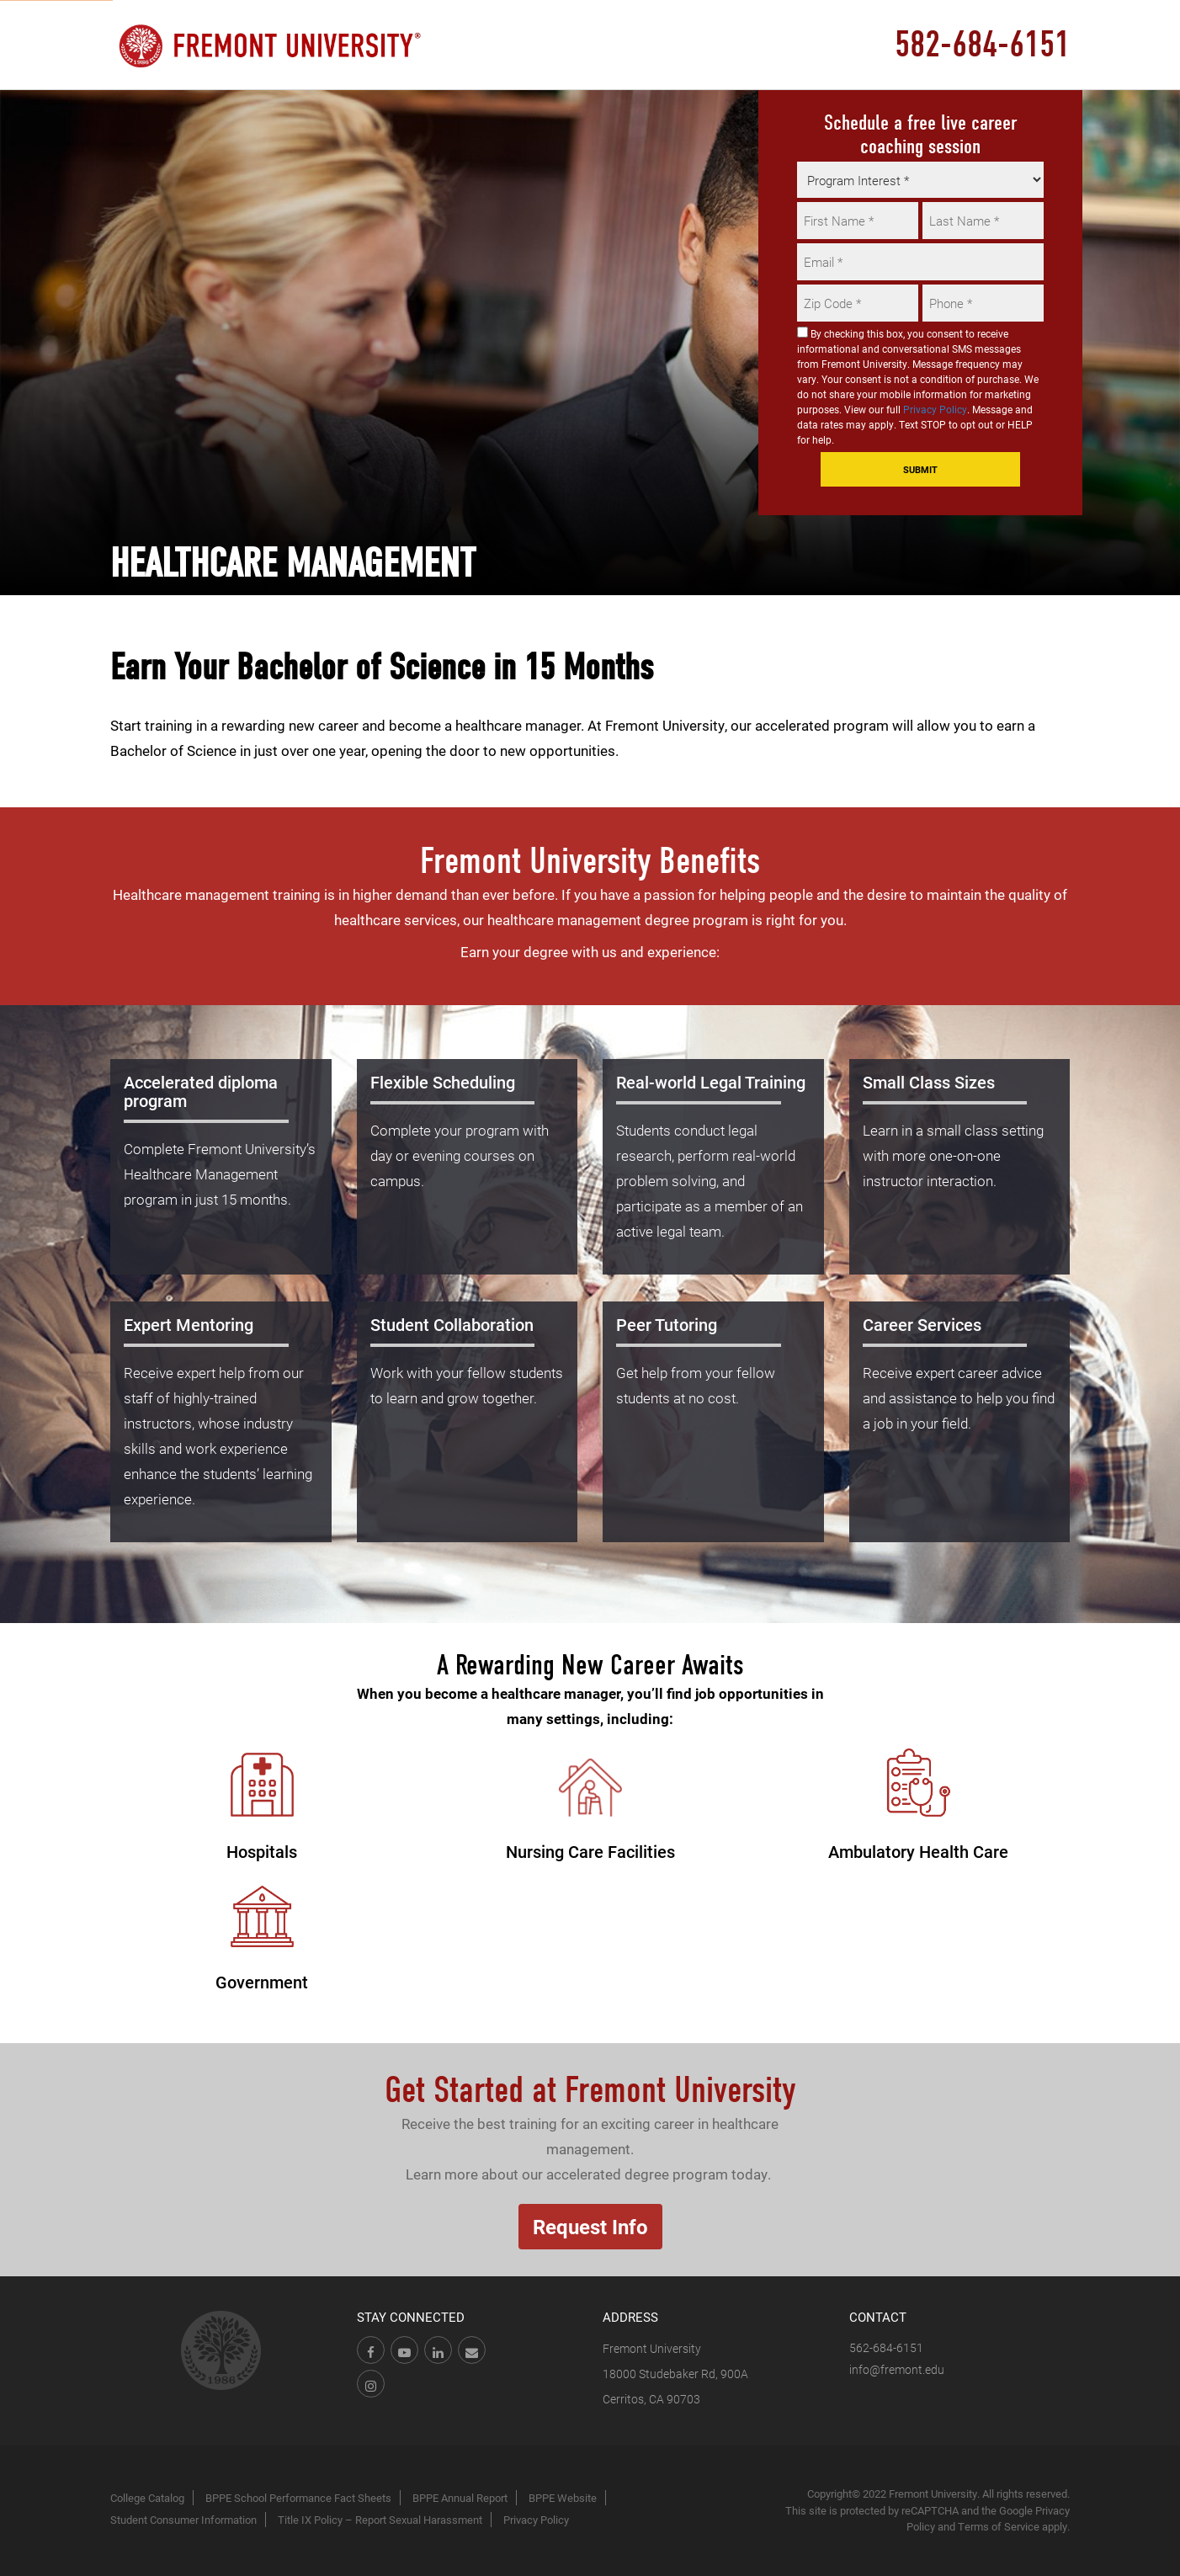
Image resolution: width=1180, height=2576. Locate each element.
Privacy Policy (935, 409)
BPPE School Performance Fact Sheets (298, 2497)
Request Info (590, 2226)
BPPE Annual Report (460, 2497)
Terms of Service (998, 2526)
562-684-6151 (886, 2347)
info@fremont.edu (896, 2369)
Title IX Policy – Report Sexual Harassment (380, 2519)
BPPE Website (563, 2497)
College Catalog (147, 2497)
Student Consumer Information (183, 2519)
